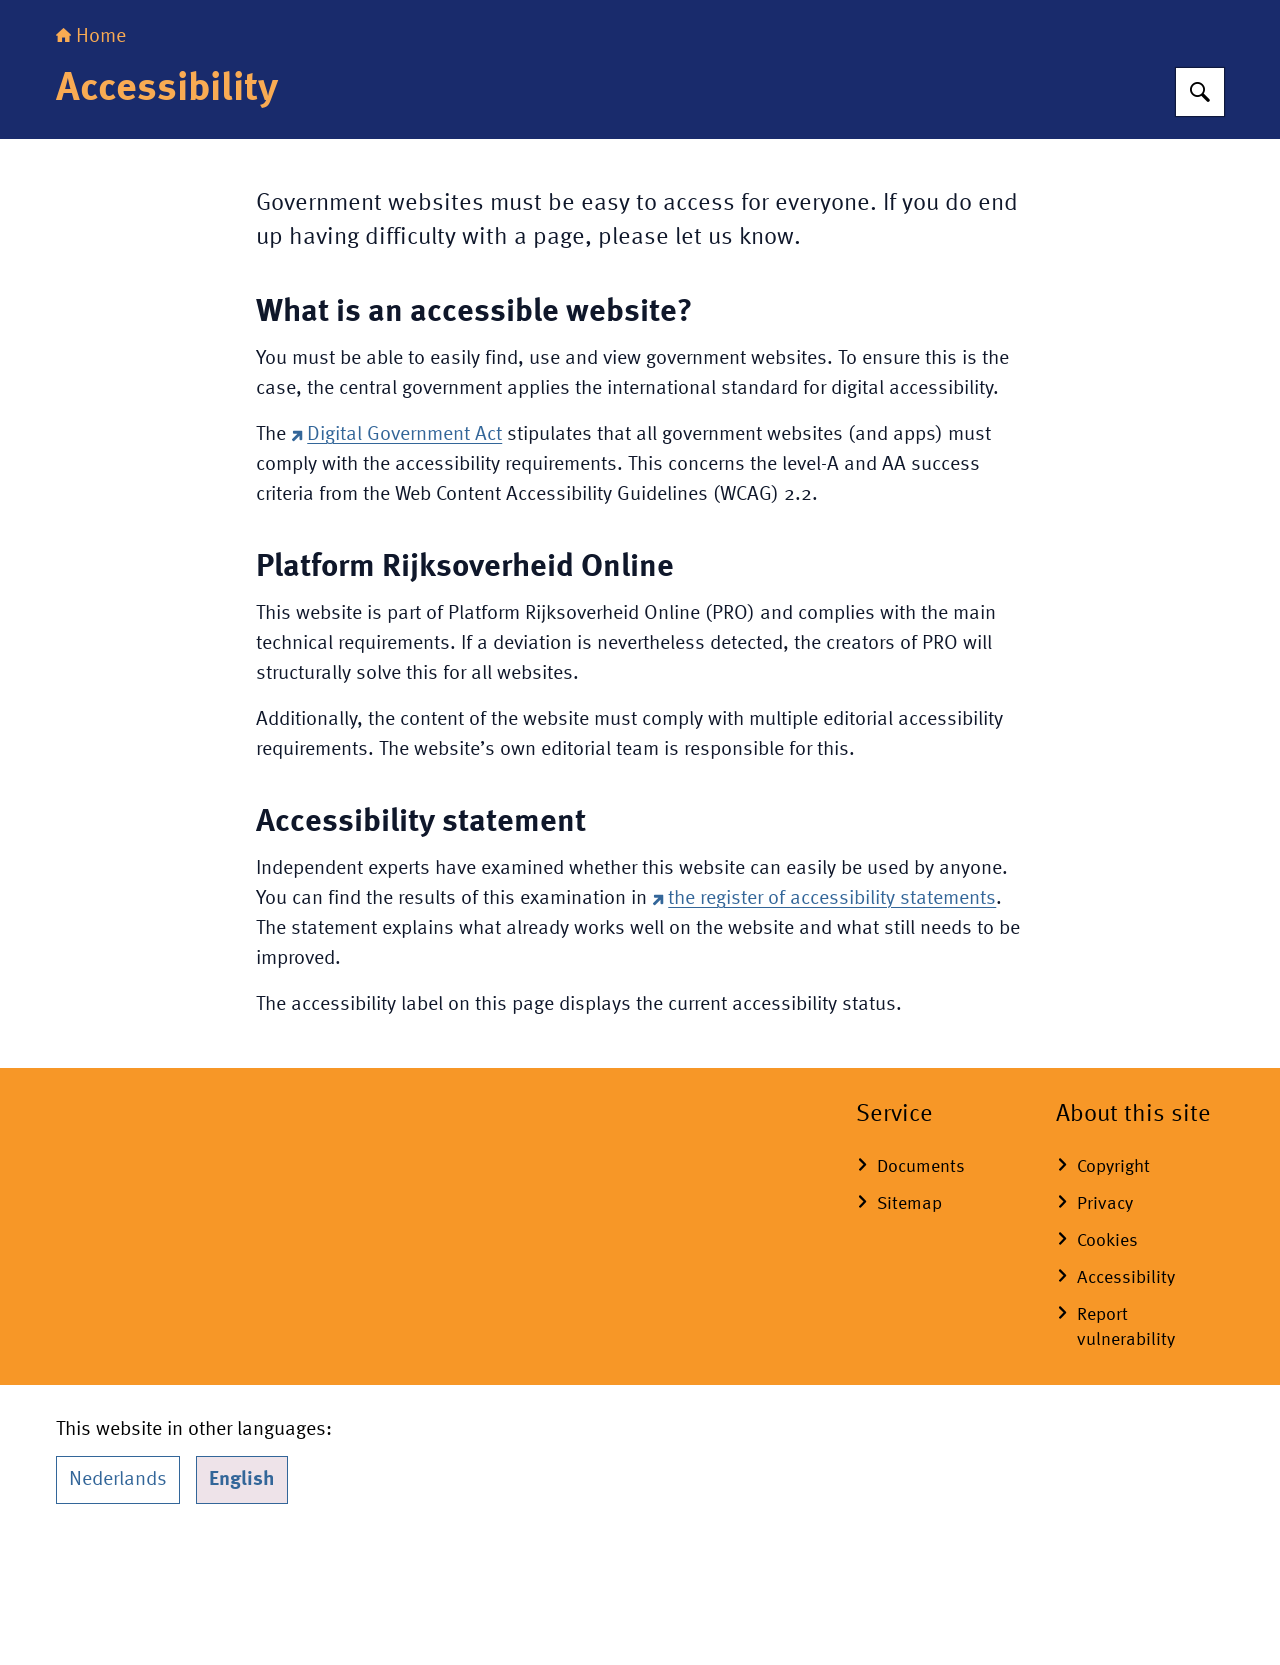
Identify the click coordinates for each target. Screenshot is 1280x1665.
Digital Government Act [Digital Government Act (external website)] (396, 560)
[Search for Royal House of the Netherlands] (1200, 217)
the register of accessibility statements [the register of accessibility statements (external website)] (824, 1024)
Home (91, 162)
